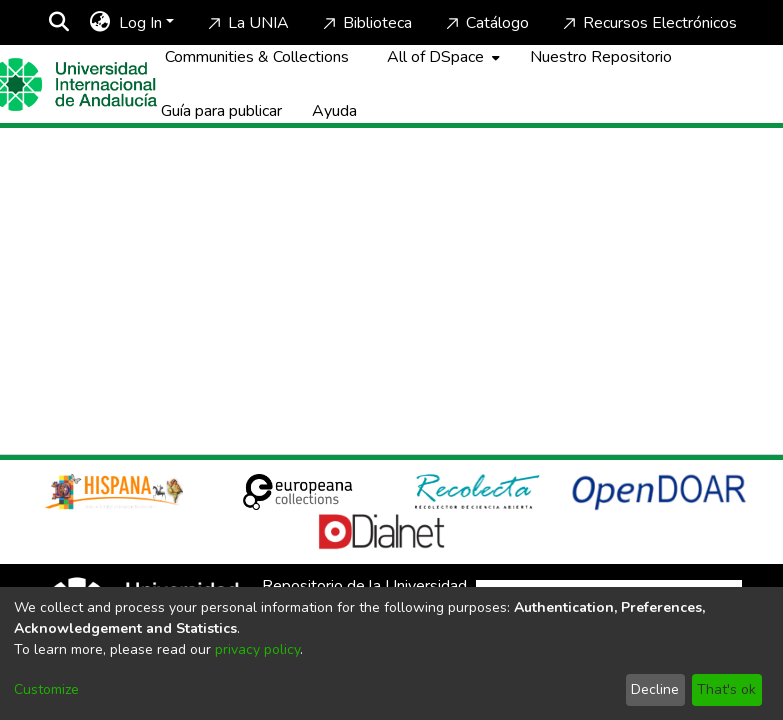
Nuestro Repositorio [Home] (601, 57)
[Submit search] (59, 23)
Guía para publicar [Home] (221, 111)
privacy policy (257, 649)
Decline (655, 689)
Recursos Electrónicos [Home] (648, 23)
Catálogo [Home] (485, 23)
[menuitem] (100, 23)
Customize (46, 689)
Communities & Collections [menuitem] (257, 57)
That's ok (726, 689)
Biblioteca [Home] (365, 23)
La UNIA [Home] (246, 23)
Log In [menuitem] (140, 23)
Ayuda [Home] (334, 111)
